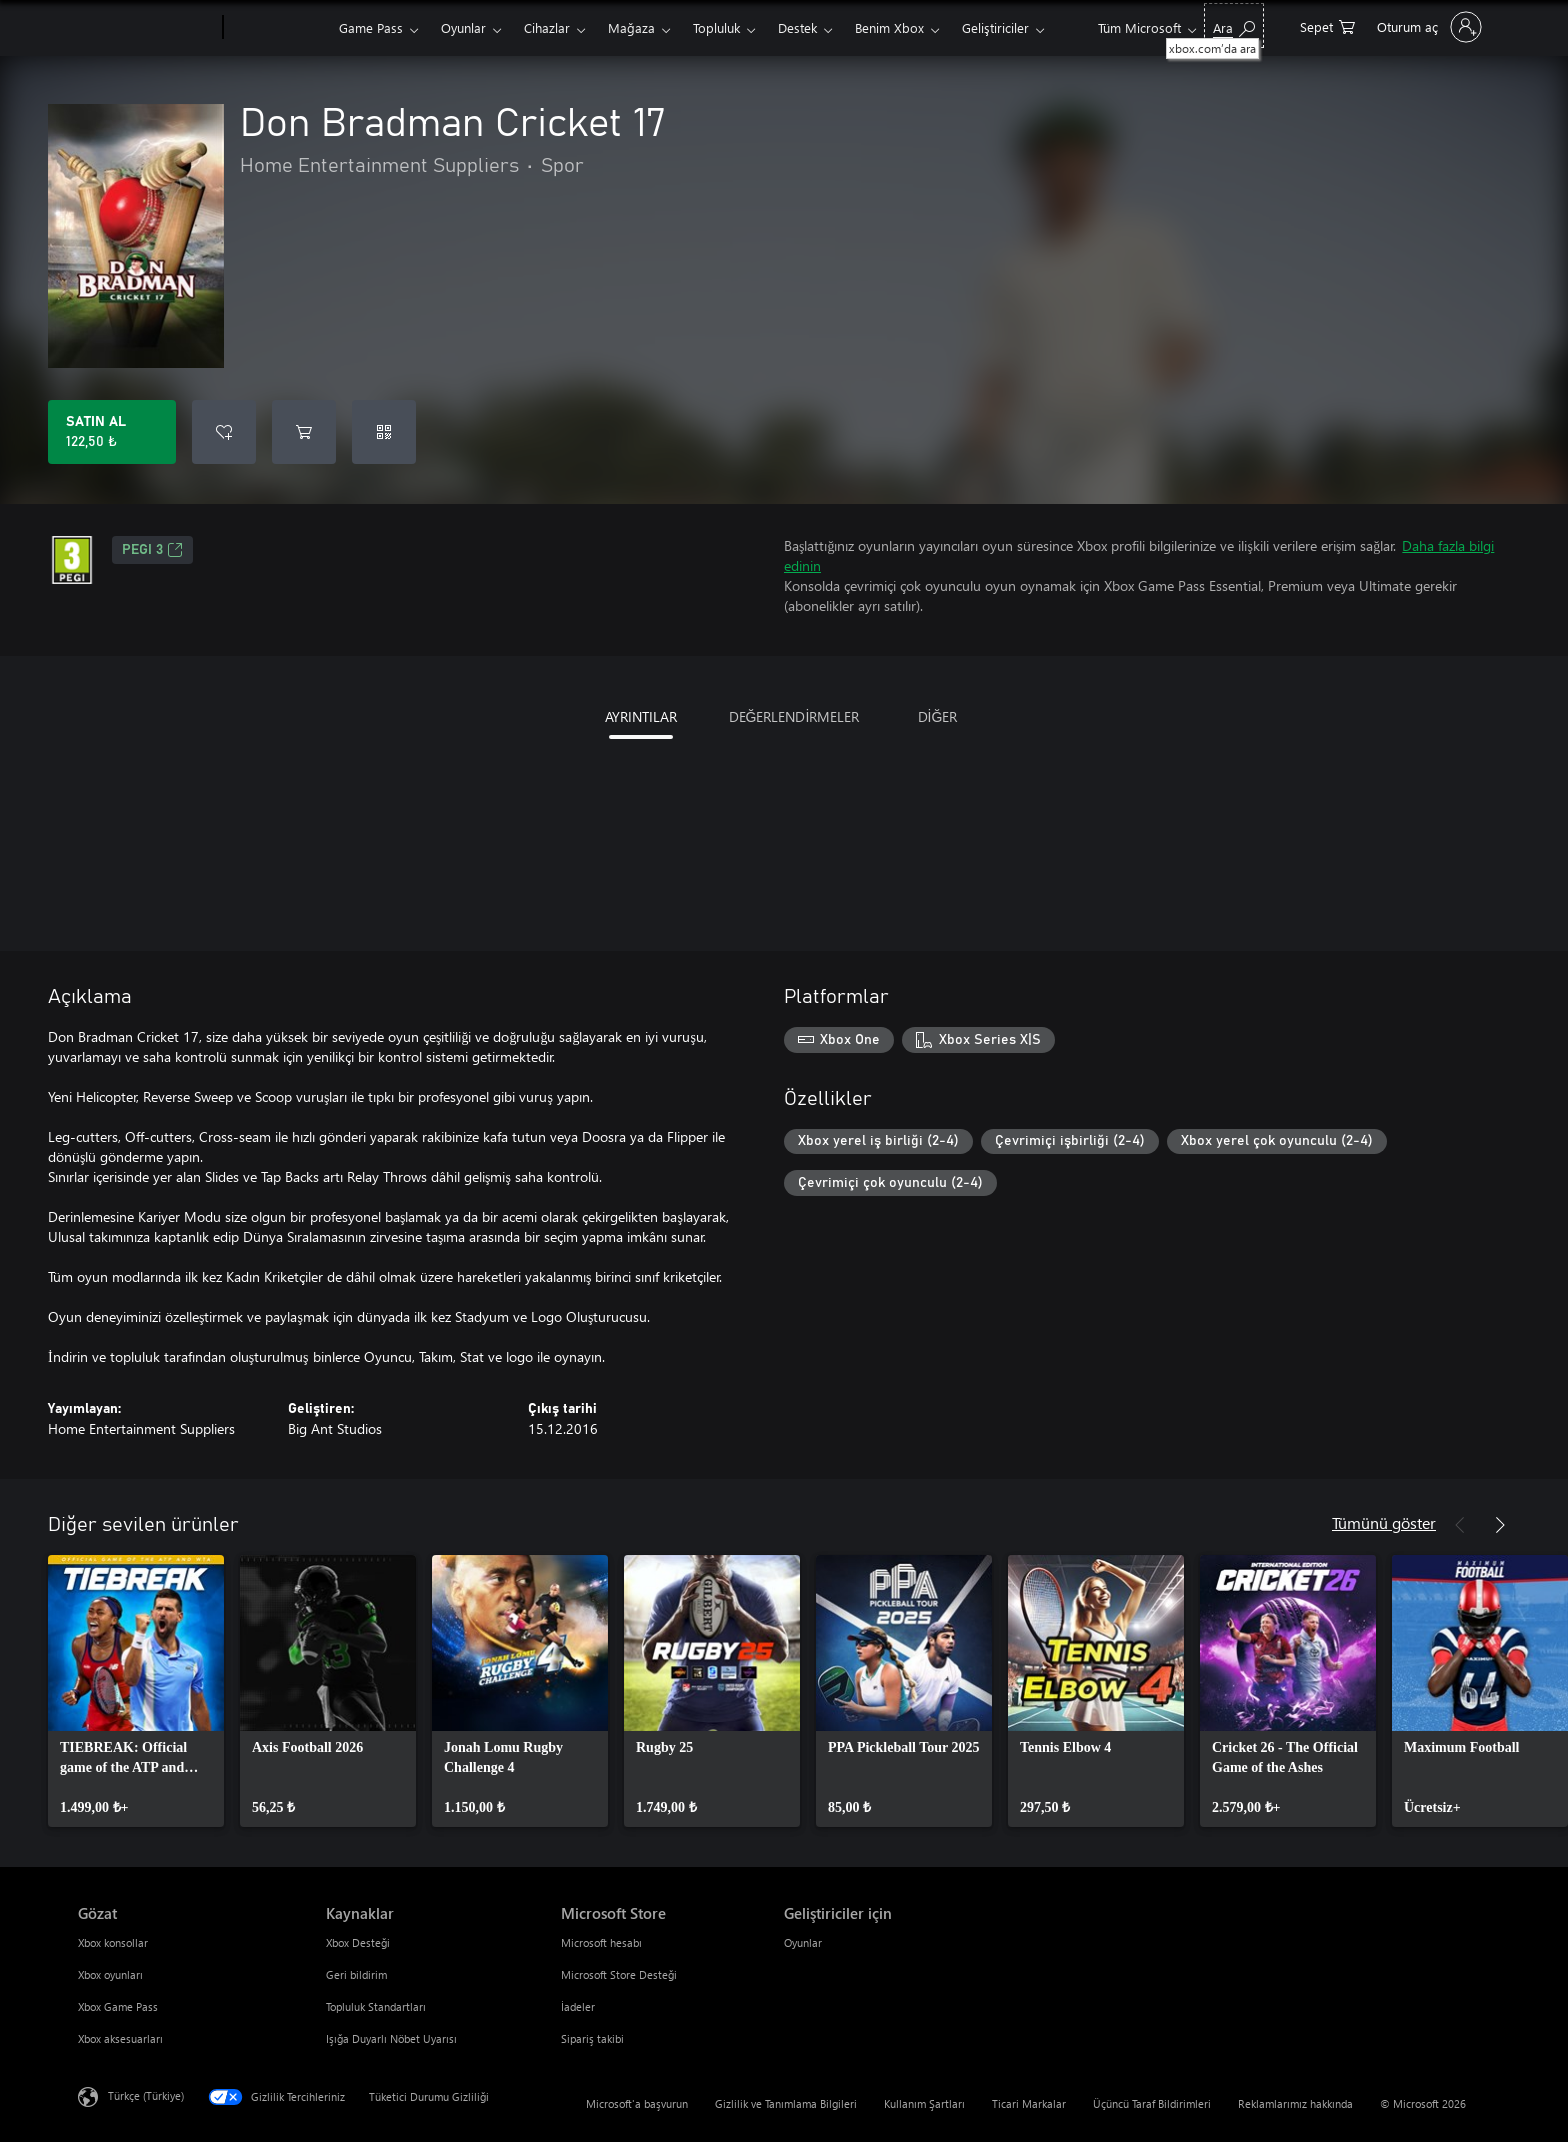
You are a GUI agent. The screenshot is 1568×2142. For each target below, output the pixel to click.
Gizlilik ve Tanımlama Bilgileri (786, 2103)
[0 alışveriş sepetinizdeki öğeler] (1327, 25)
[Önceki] (1460, 1525)
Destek (797, 27)
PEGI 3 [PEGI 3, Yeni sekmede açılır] (152, 550)
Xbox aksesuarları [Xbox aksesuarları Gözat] (120, 2038)
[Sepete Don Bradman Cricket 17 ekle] (304, 432)
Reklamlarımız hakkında (1295, 2103)
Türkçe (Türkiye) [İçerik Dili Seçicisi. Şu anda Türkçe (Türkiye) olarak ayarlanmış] (146, 2095)
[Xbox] (278, 28)
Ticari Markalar (1029, 2103)
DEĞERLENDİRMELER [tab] (794, 716)
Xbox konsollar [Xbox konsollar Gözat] (113, 1942)
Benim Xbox (889, 27)
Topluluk (716, 27)
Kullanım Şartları (924, 2103)
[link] (136, 1691)
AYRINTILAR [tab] (641, 716)
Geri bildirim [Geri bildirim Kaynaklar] (356, 1974)
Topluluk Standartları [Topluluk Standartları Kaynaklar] (376, 2006)
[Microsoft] (146, 28)
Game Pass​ (371, 27)
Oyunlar (463, 27)
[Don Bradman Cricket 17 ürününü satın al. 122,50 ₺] (112, 432)
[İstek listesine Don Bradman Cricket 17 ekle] (224, 432)
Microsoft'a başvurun (637, 2103)
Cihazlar (547, 27)
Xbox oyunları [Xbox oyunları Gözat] (110, 1974)
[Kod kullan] (384, 432)
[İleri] (1500, 1525)
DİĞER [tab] (938, 716)
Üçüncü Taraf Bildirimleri (1152, 2103)
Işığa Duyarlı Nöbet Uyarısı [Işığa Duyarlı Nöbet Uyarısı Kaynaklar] (391, 2038)
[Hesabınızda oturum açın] (1427, 27)
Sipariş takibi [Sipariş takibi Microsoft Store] (592, 2038)
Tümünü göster (1384, 1522)
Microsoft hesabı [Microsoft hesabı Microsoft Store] (601, 1942)
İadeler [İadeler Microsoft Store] (578, 2006)
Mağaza (631, 27)
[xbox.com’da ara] (1234, 25)
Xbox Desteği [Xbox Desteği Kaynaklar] (358, 1942)
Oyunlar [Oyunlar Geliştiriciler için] (803, 1942)
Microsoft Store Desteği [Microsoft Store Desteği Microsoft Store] (619, 1974)
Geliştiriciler (995, 27)
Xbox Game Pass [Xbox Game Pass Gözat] (118, 2006)
